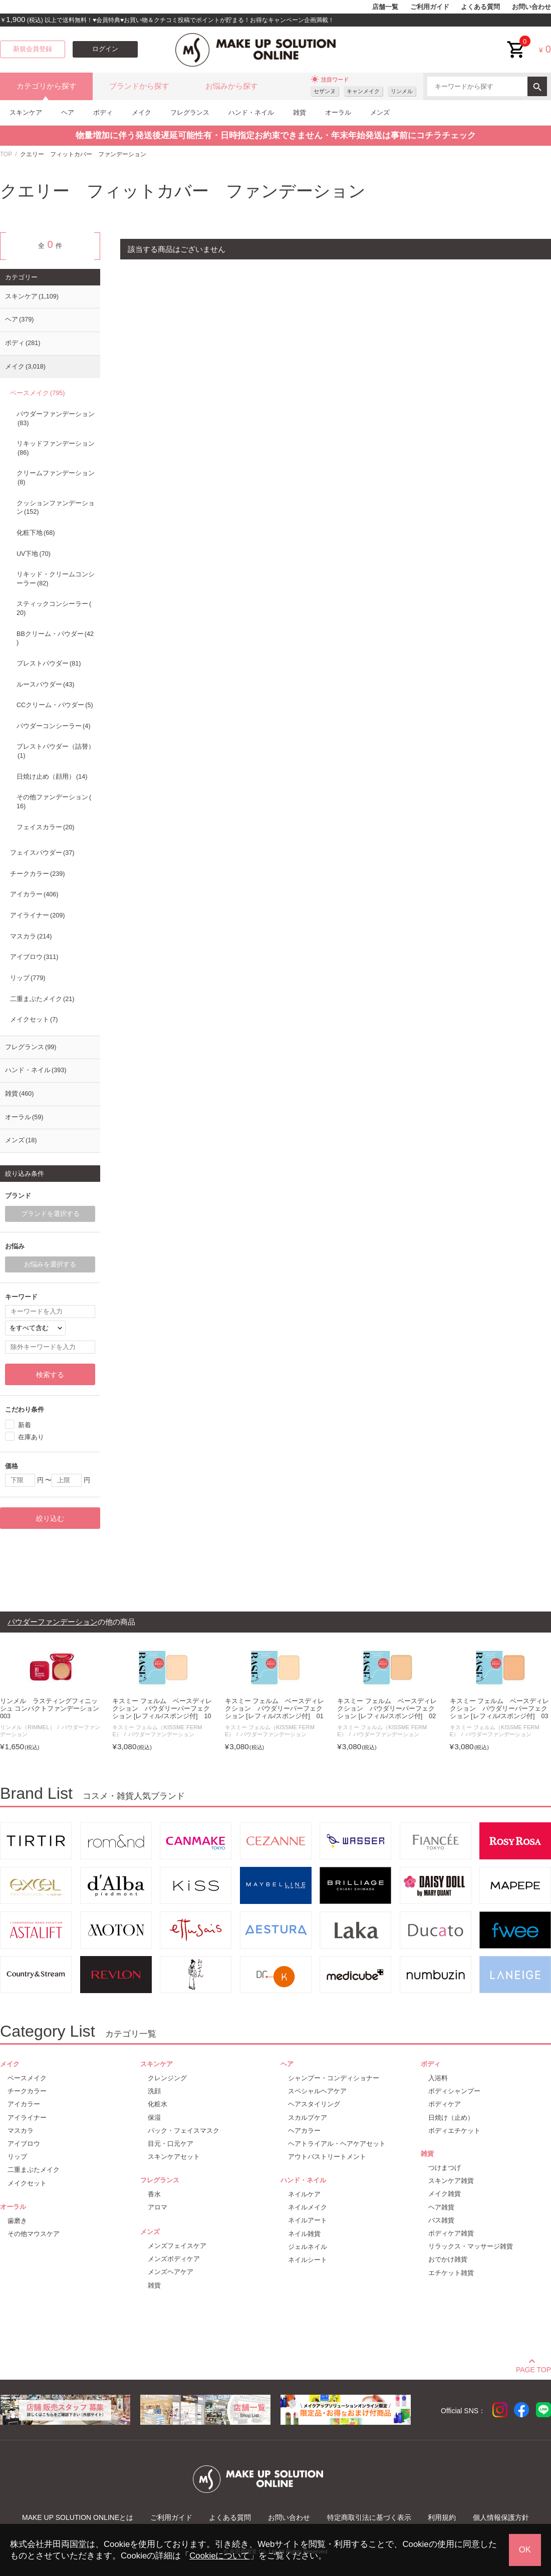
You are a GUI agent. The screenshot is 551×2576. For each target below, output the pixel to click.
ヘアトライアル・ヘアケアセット (337, 2143)
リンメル (402, 91)
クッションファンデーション (56, 508)
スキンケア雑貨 (451, 2180)
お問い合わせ (531, 7)
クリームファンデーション (56, 478)
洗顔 (154, 2091)
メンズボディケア (174, 2259)
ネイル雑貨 (304, 2233)
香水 (154, 2194)
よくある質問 (480, 7)
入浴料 (438, 2078)
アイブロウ (34, 956)
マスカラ (31, 936)
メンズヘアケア (170, 2272)
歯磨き (17, 2220)
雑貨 (299, 112)
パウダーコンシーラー (53, 726)
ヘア (67, 112)
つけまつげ (444, 2167)
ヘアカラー (304, 2130)
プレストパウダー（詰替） (56, 751)
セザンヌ (325, 91)
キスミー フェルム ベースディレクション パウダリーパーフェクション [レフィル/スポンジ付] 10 (162, 1709)
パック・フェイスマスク (183, 2130)
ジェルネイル (307, 2246)
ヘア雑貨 (441, 2207)
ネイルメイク (307, 2207)
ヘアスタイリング (314, 2104)
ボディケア (444, 2104)
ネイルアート (307, 2220)
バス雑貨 (441, 2220)
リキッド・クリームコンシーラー (56, 579)
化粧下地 (36, 532)
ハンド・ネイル (251, 112)
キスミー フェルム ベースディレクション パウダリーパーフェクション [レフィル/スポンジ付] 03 (499, 1709)
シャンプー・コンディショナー (333, 2078)
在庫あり (31, 1436)
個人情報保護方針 (501, 2517)
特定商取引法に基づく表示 (369, 2517)
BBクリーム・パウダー (55, 638)
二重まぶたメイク (42, 999)
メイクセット (34, 1019)
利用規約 (442, 2517)
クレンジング (167, 2078)
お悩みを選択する (50, 1264)
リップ (27, 978)
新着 (24, 1424)
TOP (6, 154)
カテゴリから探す (47, 86)
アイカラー (34, 894)
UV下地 (34, 553)
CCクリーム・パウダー (55, 705)
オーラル (338, 112)
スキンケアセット (174, 2156)
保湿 (154, 2117)
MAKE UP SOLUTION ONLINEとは (77, 2517)
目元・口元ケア (170, 2143)
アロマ (157, 2207)
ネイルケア (304, 2194)
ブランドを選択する (50, 1213)
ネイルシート (307, 2260)
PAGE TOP (533, 2368)
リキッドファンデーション (56, 448)
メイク (141, 112)
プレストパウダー (49, 663)
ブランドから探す (139, 86)
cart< (516, 42)
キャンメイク (363, 91)
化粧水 (157, 2104)
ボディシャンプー (454, 2091)
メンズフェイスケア (177, 2245)
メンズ (380, 112)
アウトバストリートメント (327, 2156)
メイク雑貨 (444, 2193)
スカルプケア (307, 2117)
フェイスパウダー (42, 852)
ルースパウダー (45, 684)
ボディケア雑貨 (451, 2233)
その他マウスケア (34, 2233)
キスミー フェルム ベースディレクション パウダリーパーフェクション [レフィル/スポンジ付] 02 (387, 1709)
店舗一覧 (385, 7)
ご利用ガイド (429, 7)
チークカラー (37, 873)
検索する (50, 1375)
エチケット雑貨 (451, 2273)
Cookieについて (219, 2555)
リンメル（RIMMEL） (27, 1727)
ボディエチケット (454, 2130)
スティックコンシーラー (54, 608)
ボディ (103, 112)
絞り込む (50, 1518)
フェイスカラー (45, 827)
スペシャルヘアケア (317, 2091)
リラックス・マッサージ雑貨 (470, 2246)
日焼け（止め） (451, 2117)
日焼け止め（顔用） (52, 776)
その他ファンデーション (54, 802)
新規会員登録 (32, 49)
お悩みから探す (231, 86)
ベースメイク (37, 393)
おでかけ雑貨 (447, 2259)
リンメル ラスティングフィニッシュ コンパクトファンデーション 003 (50, 1709)
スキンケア (26, 112)
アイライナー (37, 915)
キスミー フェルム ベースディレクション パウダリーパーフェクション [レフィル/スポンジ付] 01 (275, 1709)
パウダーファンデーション (56, 419)
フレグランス (189, 112)
